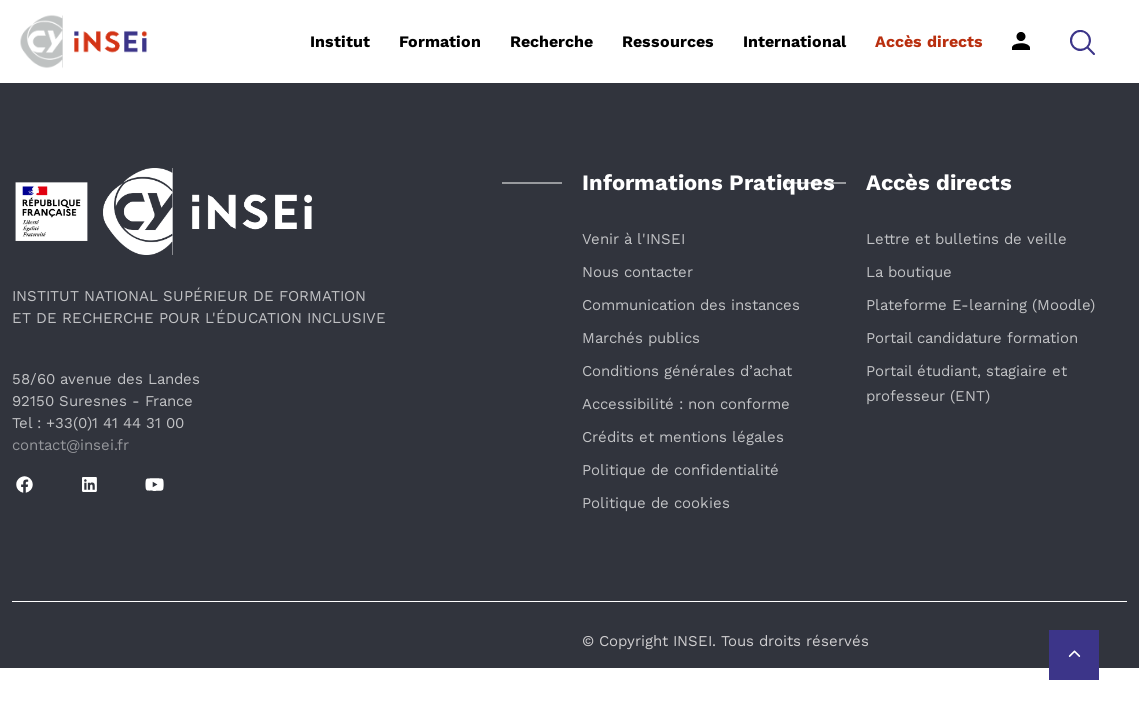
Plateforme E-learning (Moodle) (980, 305)
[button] (1082, 41)
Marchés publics (641, 338)
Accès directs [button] (929, 41)
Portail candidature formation (972, 338)
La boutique (909, 272)
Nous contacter (637, 272)
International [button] (794, 41)
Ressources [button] (668, 41)
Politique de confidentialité (680, 470)
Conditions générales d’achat (687, 371)
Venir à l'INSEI (633, 239)
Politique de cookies (656, 503)
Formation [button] (440, 41)
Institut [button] (340, 41)
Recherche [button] (551, 41)
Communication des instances (691, 305)
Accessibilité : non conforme (686, 404)
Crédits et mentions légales (683, 437)
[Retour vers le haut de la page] (1074, 655)
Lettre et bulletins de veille (966, 239)
